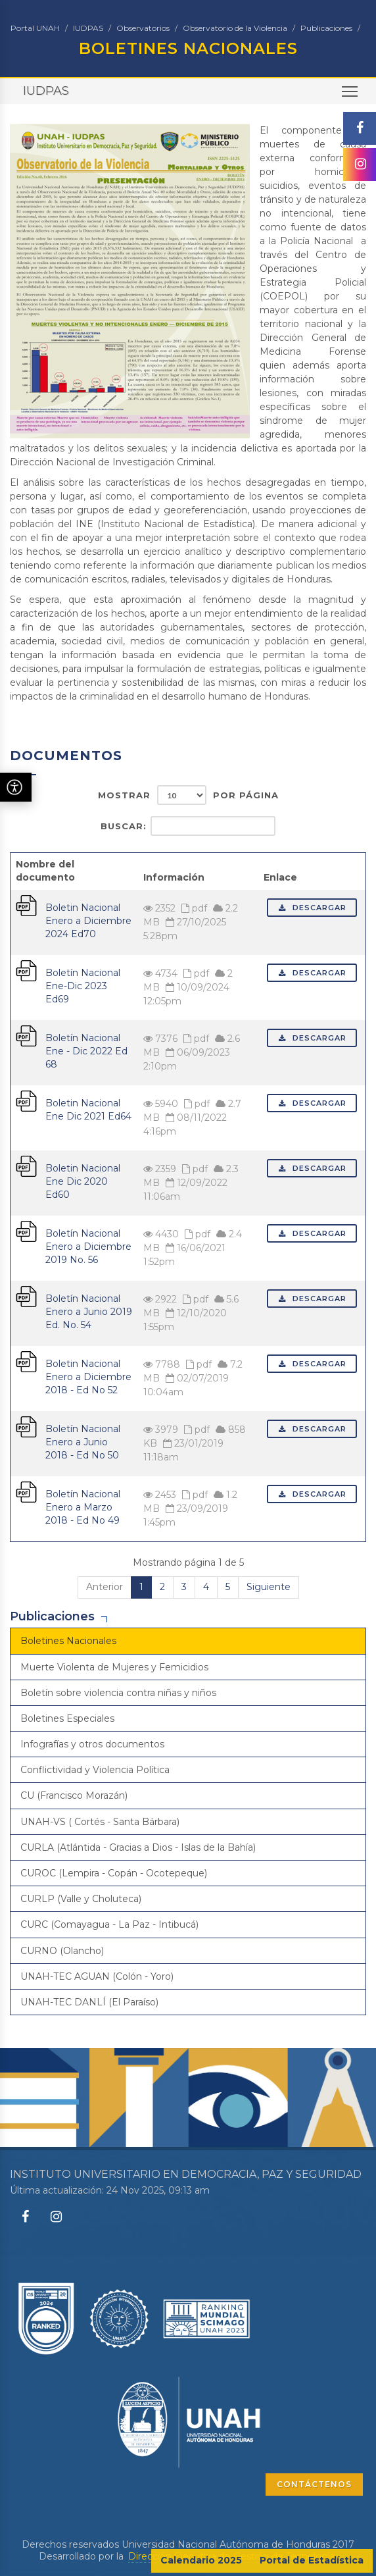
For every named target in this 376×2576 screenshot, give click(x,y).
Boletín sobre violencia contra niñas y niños (118, 1693)
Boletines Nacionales (68, 1641)
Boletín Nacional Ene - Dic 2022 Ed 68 (86, 1051)
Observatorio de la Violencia (235, 28)
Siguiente (269, 1587)
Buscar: (188, 826)
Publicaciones (326, 28)
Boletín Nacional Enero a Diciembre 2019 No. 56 (88, 1246)
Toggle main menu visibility (351, 96)
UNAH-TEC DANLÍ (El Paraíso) (89, 2002)
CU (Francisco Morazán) (74, 1795)
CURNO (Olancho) (62, 1951)
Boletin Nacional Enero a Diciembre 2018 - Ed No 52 (88, 1377)
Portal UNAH (35, 28)
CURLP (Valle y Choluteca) (80, 1899)
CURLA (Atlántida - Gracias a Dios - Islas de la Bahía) (138, 1847)
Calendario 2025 (201, 2560)
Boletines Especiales (67, 1718)
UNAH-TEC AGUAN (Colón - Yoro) (97, 1976)
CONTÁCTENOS (314, 2484)
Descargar (311, 907)
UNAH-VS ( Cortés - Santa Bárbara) (99, 1822)
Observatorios (143, 28)
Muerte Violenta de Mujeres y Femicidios (114, 1667)
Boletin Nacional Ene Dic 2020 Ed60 (82, 1181)
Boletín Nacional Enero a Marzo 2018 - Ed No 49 (82, 1507)
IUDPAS (88, 28)
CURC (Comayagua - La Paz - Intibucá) (109, 1924)
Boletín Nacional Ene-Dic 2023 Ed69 (82, 986)
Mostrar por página (188, 795)
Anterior (104, 1587)
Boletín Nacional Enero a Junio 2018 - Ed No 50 (82, 1442)
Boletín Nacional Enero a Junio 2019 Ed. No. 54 (88, 1312)
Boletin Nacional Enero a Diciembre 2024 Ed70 (88, 921)
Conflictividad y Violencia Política (95, 1770)
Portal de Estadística (312, 2560)
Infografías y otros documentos (92, 1744)
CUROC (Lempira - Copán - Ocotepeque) (113, 1873)
